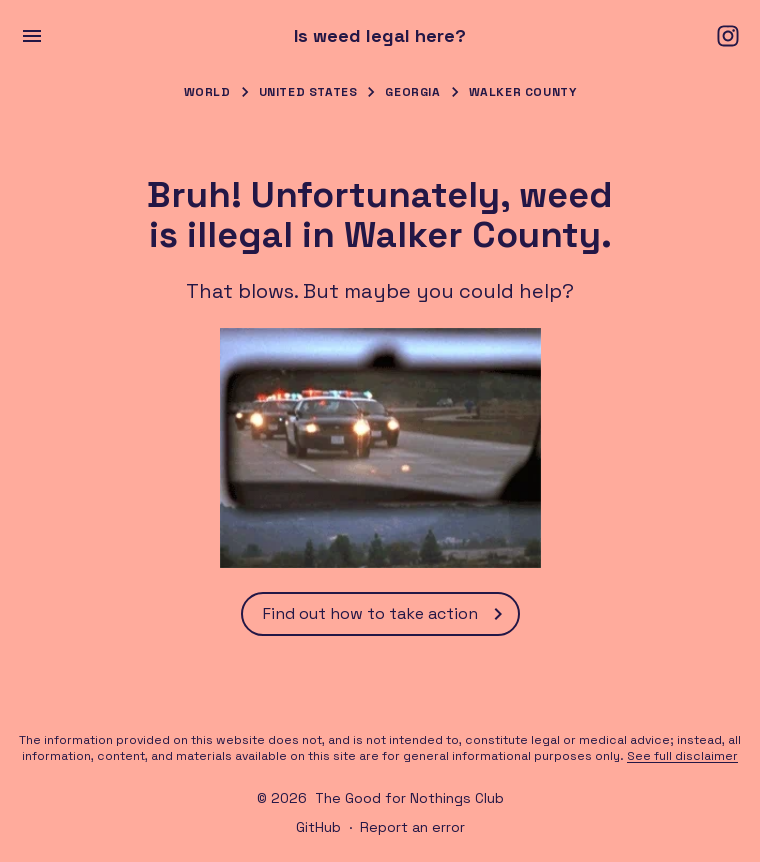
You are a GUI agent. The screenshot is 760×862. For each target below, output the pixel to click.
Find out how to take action (386, 614)
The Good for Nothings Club (409, 798)
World (207, 92)
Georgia (412, 92)
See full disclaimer (682, 756)
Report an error (412, 827)
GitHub (318, 827)
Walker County (523, 92)
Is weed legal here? (380, 36)
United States (308, 92)
